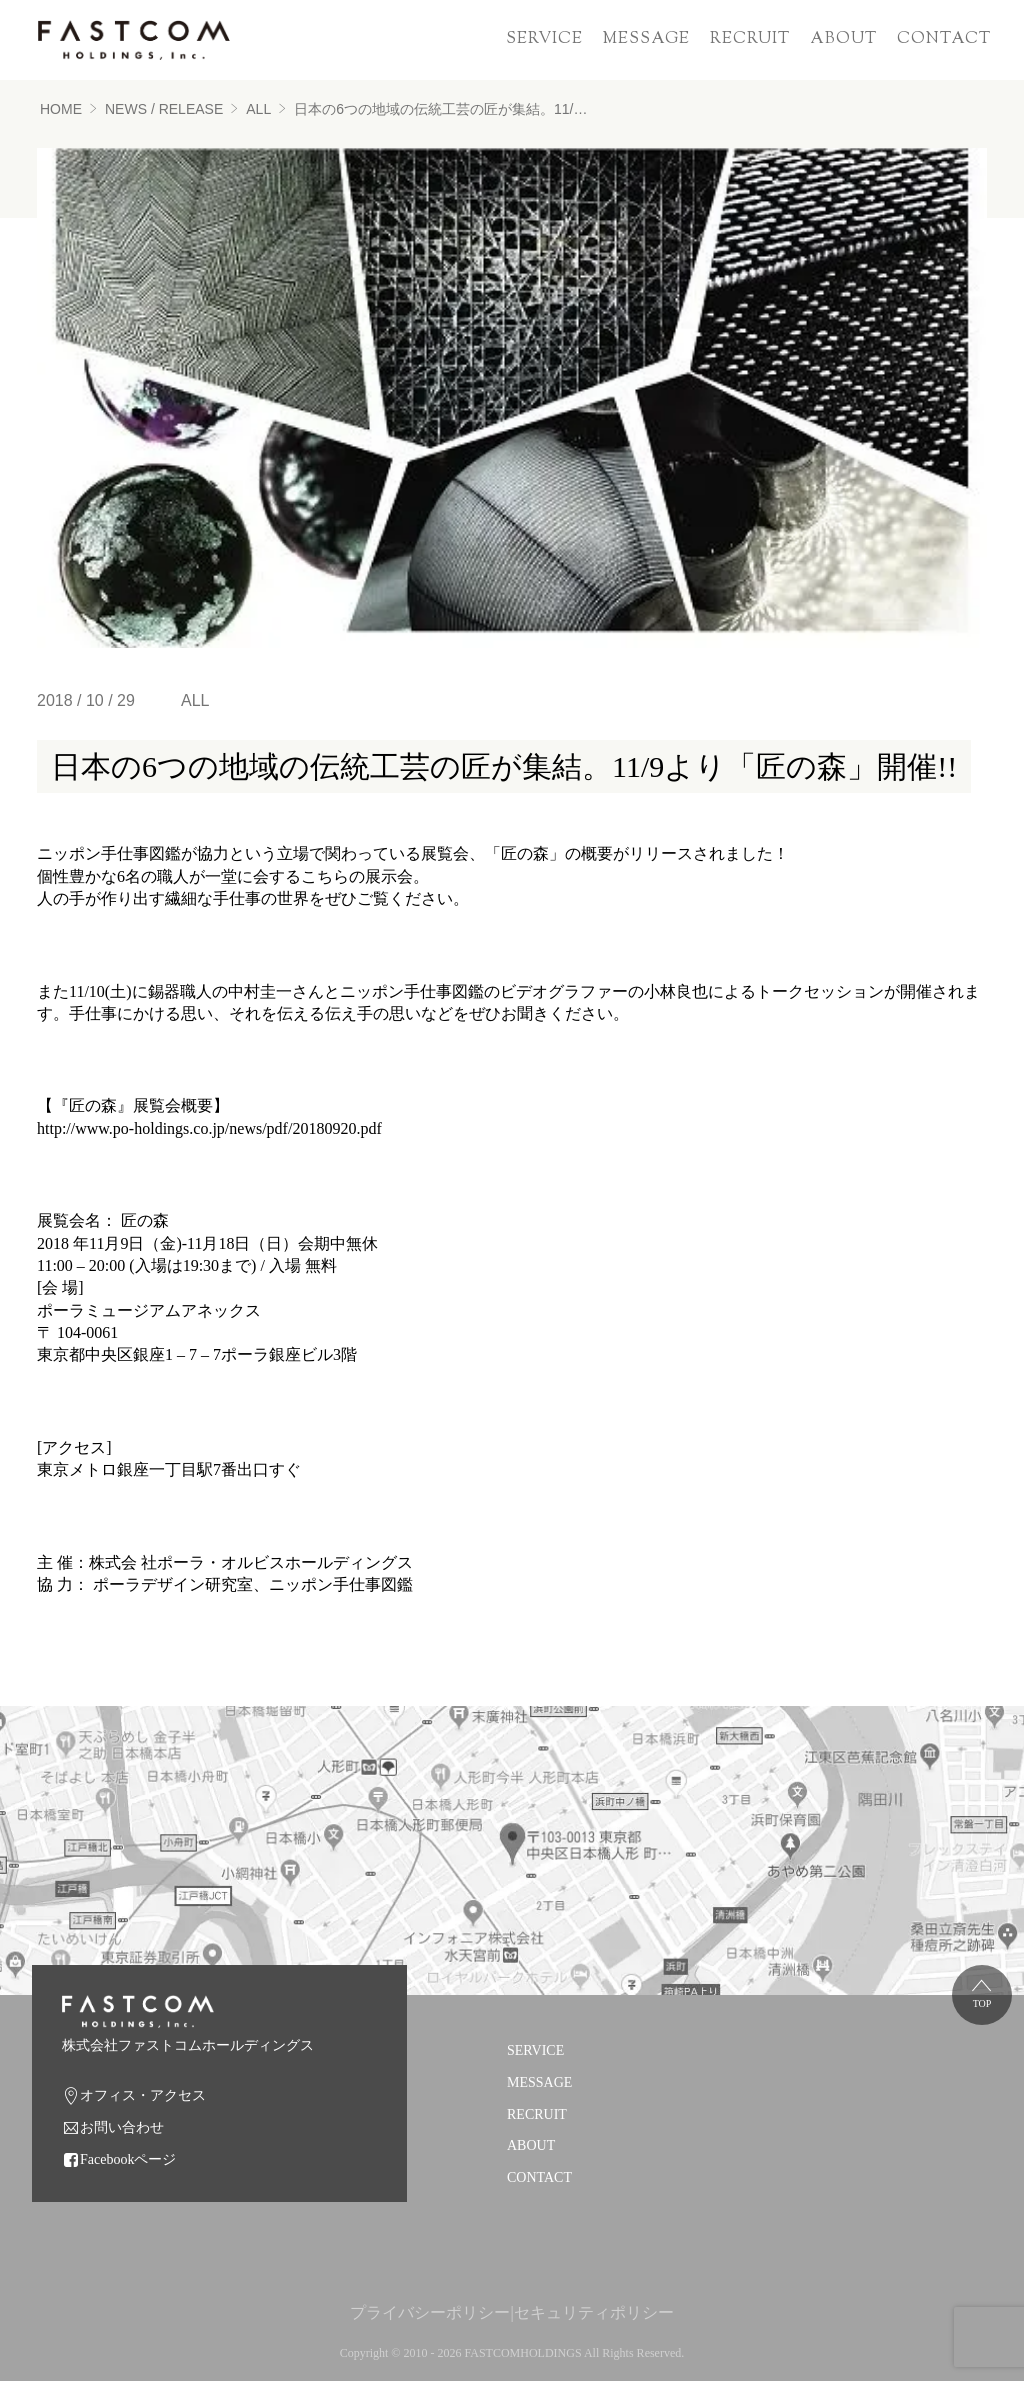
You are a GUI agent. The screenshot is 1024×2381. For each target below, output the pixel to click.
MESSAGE (646, 39)
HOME (61, 109)
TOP (982, 2003)
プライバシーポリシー (430, 2312)
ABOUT (843, 39)
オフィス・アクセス (143, 2095)
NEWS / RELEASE (164, 109)
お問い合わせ (122, 2127)
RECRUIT (750, 39)
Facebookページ (128, 2159)
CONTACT (944, 39)
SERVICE (544, 39)
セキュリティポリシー (594, 2312)
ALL (258, 109)
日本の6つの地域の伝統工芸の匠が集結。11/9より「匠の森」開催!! (444, 109)
